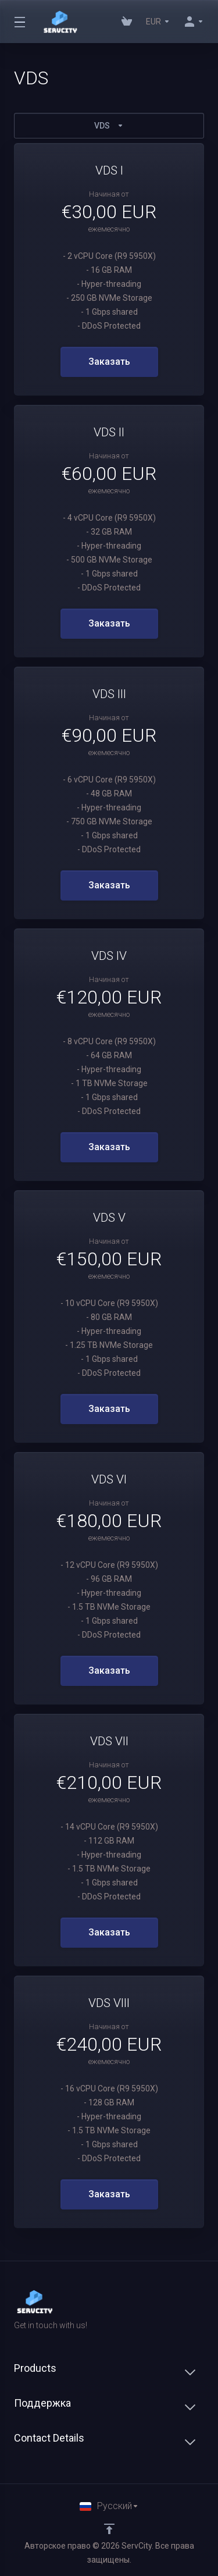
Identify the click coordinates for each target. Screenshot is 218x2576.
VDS (109, 125)
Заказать (109, 361)
